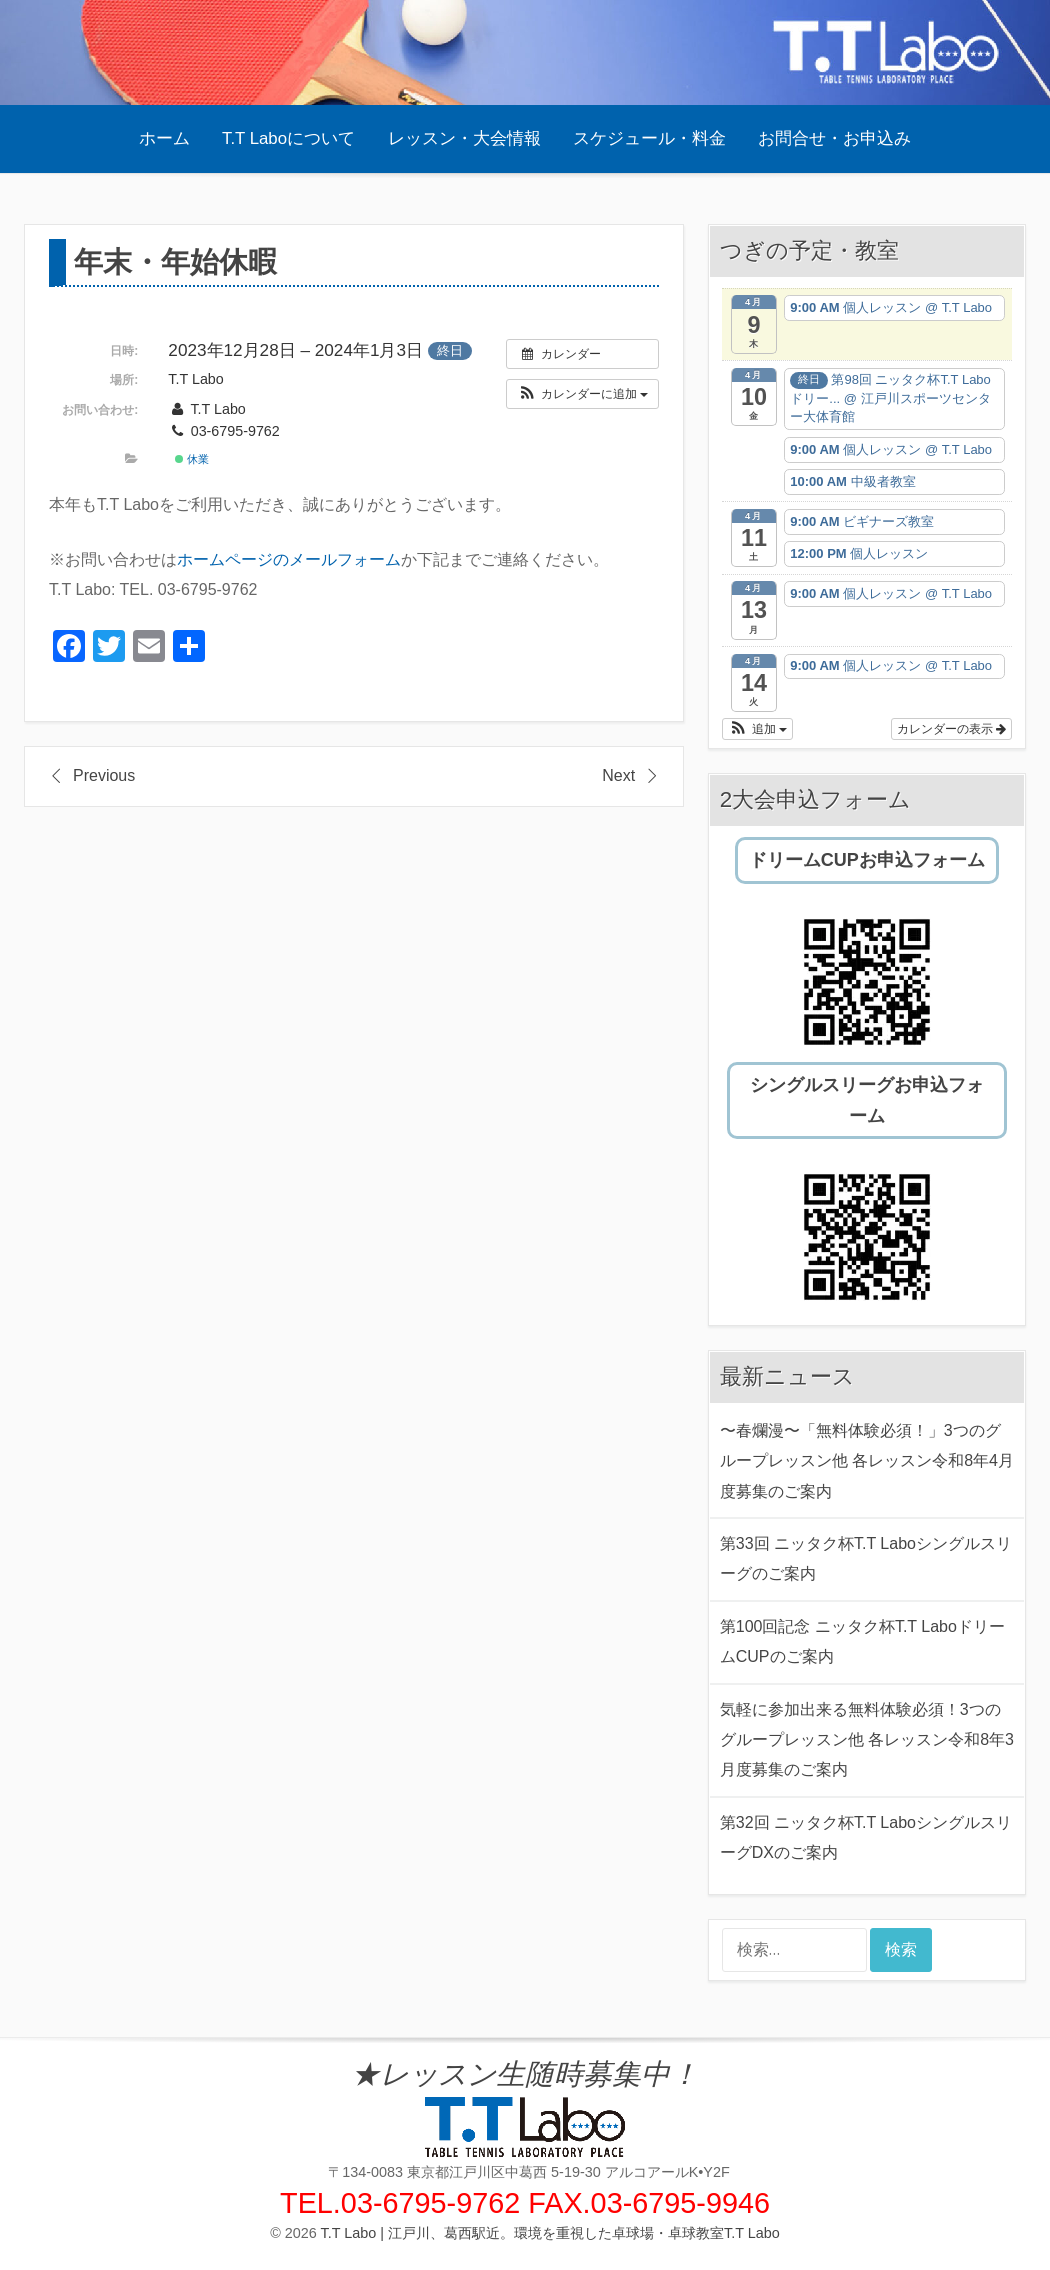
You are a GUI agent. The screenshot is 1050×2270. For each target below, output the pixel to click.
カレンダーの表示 (951, 729)
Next (618, 775)
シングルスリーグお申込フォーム (867, 1100)
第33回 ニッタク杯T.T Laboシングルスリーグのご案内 (866, 1558)
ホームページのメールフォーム (289, 559)
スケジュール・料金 (649, 138)
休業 (192, 459)
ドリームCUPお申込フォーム (867, 860)
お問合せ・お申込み (834, 138)
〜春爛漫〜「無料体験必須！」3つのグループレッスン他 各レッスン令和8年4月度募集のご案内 (867, 1461)
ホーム (164, 138)
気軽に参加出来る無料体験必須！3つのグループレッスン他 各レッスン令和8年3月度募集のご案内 (867, 1740)
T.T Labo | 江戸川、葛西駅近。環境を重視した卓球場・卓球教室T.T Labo (550, 2233)
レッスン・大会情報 (464, 138)
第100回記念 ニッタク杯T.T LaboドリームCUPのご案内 (862, 1641)
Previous (104, 775)
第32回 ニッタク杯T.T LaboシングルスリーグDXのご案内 (866, 1837)
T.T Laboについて (288, 138)
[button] (582, 394)
